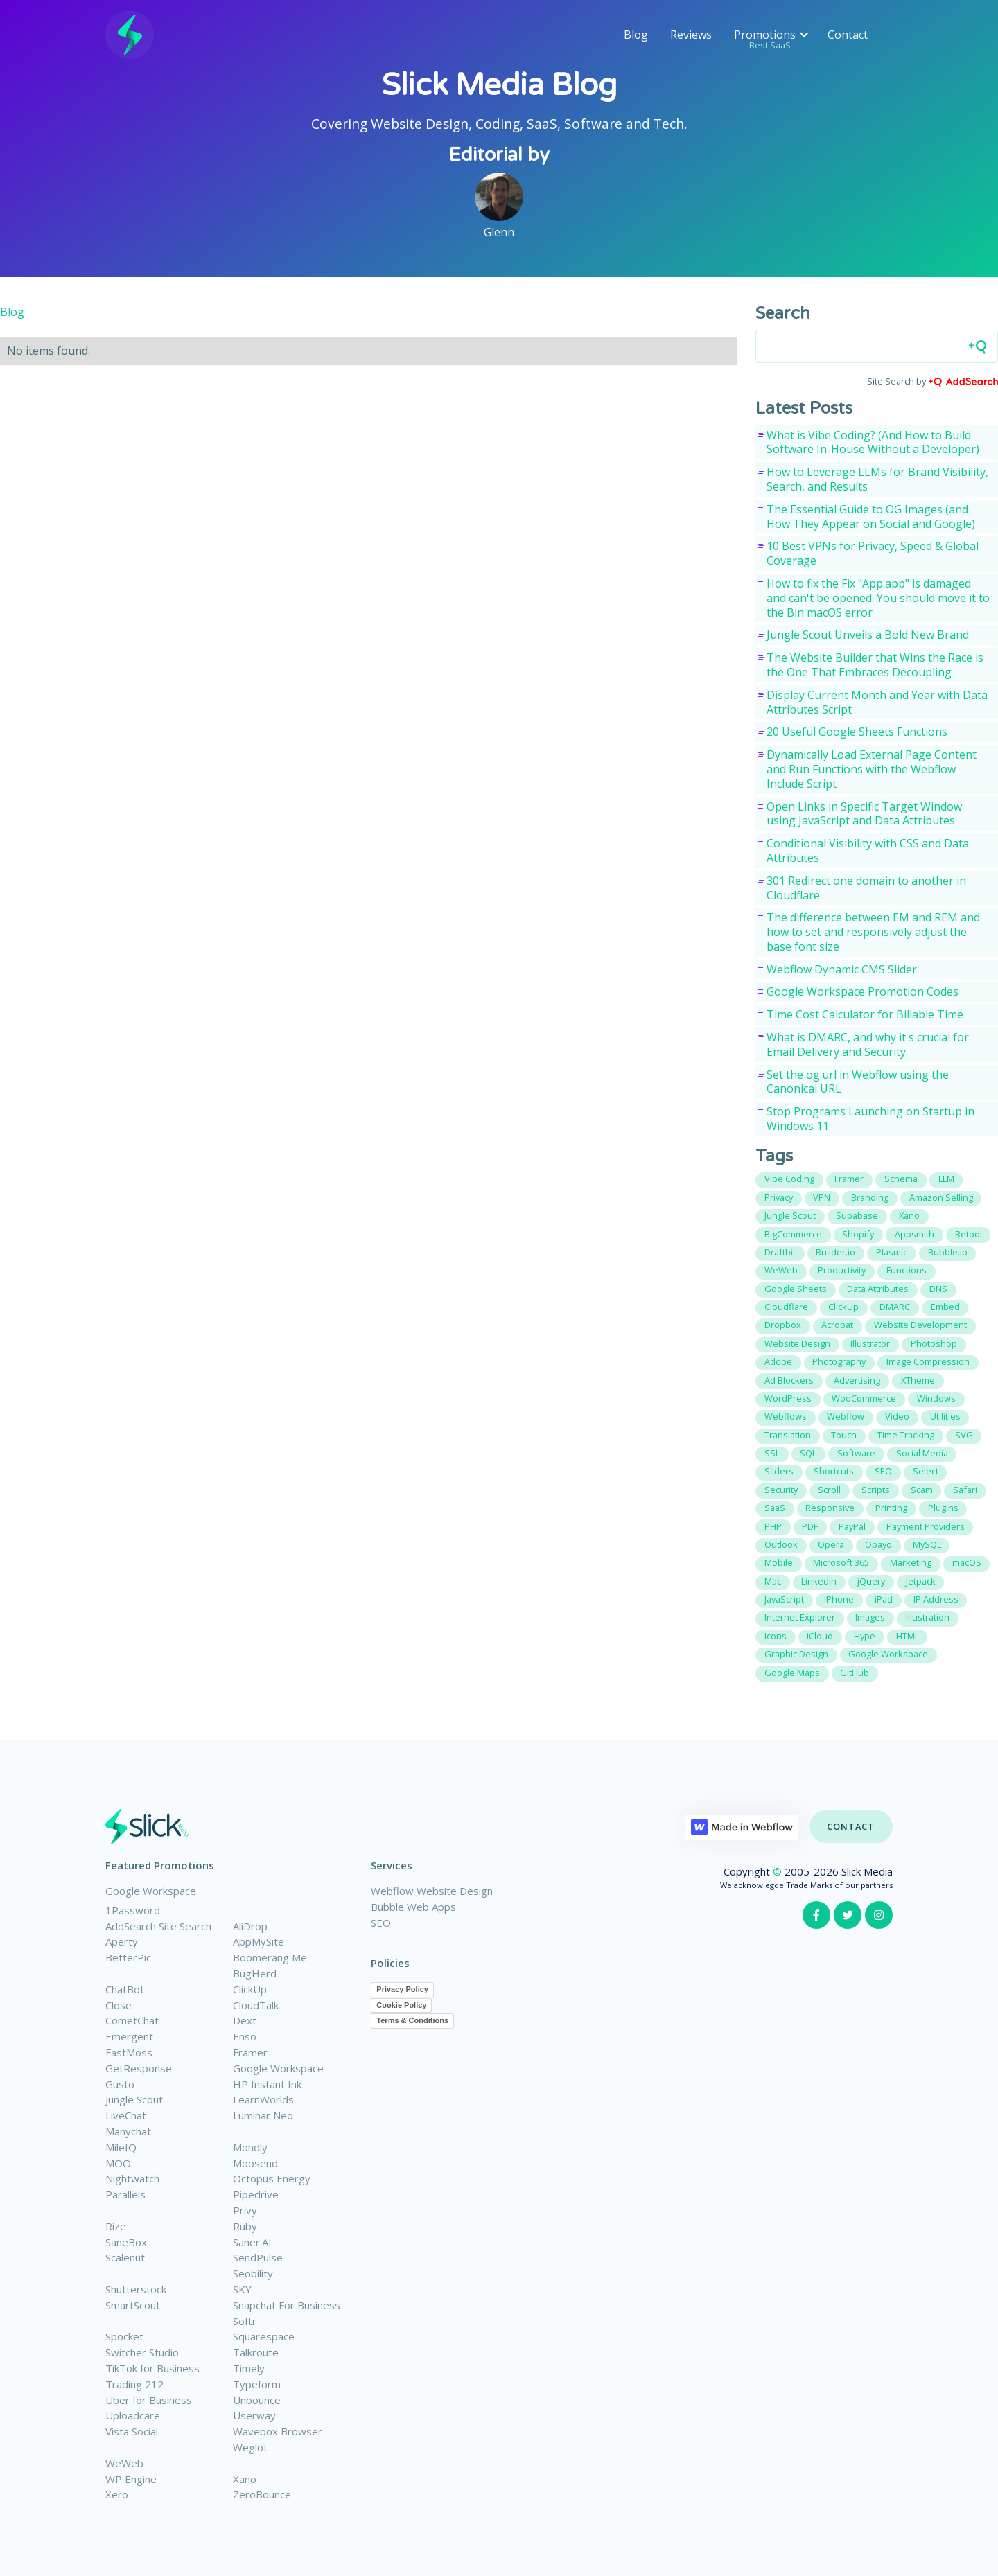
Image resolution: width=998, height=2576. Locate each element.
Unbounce (257, 2400)
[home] (129, 34)
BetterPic (128, 1957)
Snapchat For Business (286, 2305)
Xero (116, 2494)
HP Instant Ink (267, 2084)
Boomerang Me (270, 1957)
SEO (381, 1923)
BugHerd (255, 1973)
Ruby (245, 2226)
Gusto (119, 2084)
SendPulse (258, 2257)
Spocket (124, 2336)
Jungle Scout (134, 2099)
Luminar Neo (263, 2115)
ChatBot (124, 1989)
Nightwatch (132, 2178)
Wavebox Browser (277, 2431)
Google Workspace (150, 1891)
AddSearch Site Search (158, 1926)
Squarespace (264, 2336)
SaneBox (126, 2242)
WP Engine (131, 2479)
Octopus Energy (271, 2178)
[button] (769, 35)
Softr (244, 2321)
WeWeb (124, 2463)
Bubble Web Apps (413, 1907)
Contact (848, 34)
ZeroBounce (262, 2494)
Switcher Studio (142, 2352)
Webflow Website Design (432, 1891)
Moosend (255, 2163)
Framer (250, 2052)
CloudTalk (256, 2005)
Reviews (691, 34)
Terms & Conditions (412, 2020)
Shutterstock (135, 2289)
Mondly (250, 2147)
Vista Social (131, 2431)
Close (118, 2005)
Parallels (125, 2194)
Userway (254, 2415)
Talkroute (256, 2352)
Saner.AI (252, 2242)
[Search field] (876, 346)
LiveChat (125, 2115)
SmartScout (132, 2305)
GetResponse (138, 2068)
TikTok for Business (152, 2368)
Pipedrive (256, 2194)
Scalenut (125, 2257)
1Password (132, 1910)
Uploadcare (132, 2415)
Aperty (121, 1941)
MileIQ (121, 2147)
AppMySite (258, 1941)
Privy (245, 2210)
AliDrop (250, 1926)
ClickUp (250, 1989)
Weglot (250, 2447)
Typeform (257, 2384)
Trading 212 (134, 2384)
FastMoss (128, 2052)
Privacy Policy (402, 1989)
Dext (244, 2020)
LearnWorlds (263, 2099)
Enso (244, 2036)
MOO (118, 2163)
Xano (244, 2479)
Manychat (128, 2131)
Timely (249, 2368)
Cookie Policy (401, 2005)
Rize (115, 2226)
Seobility (253, 2273)
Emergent (129, 2036)
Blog (636, 34)
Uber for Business (148, 2400)
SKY (242, 2289)
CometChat (132, 2020)
